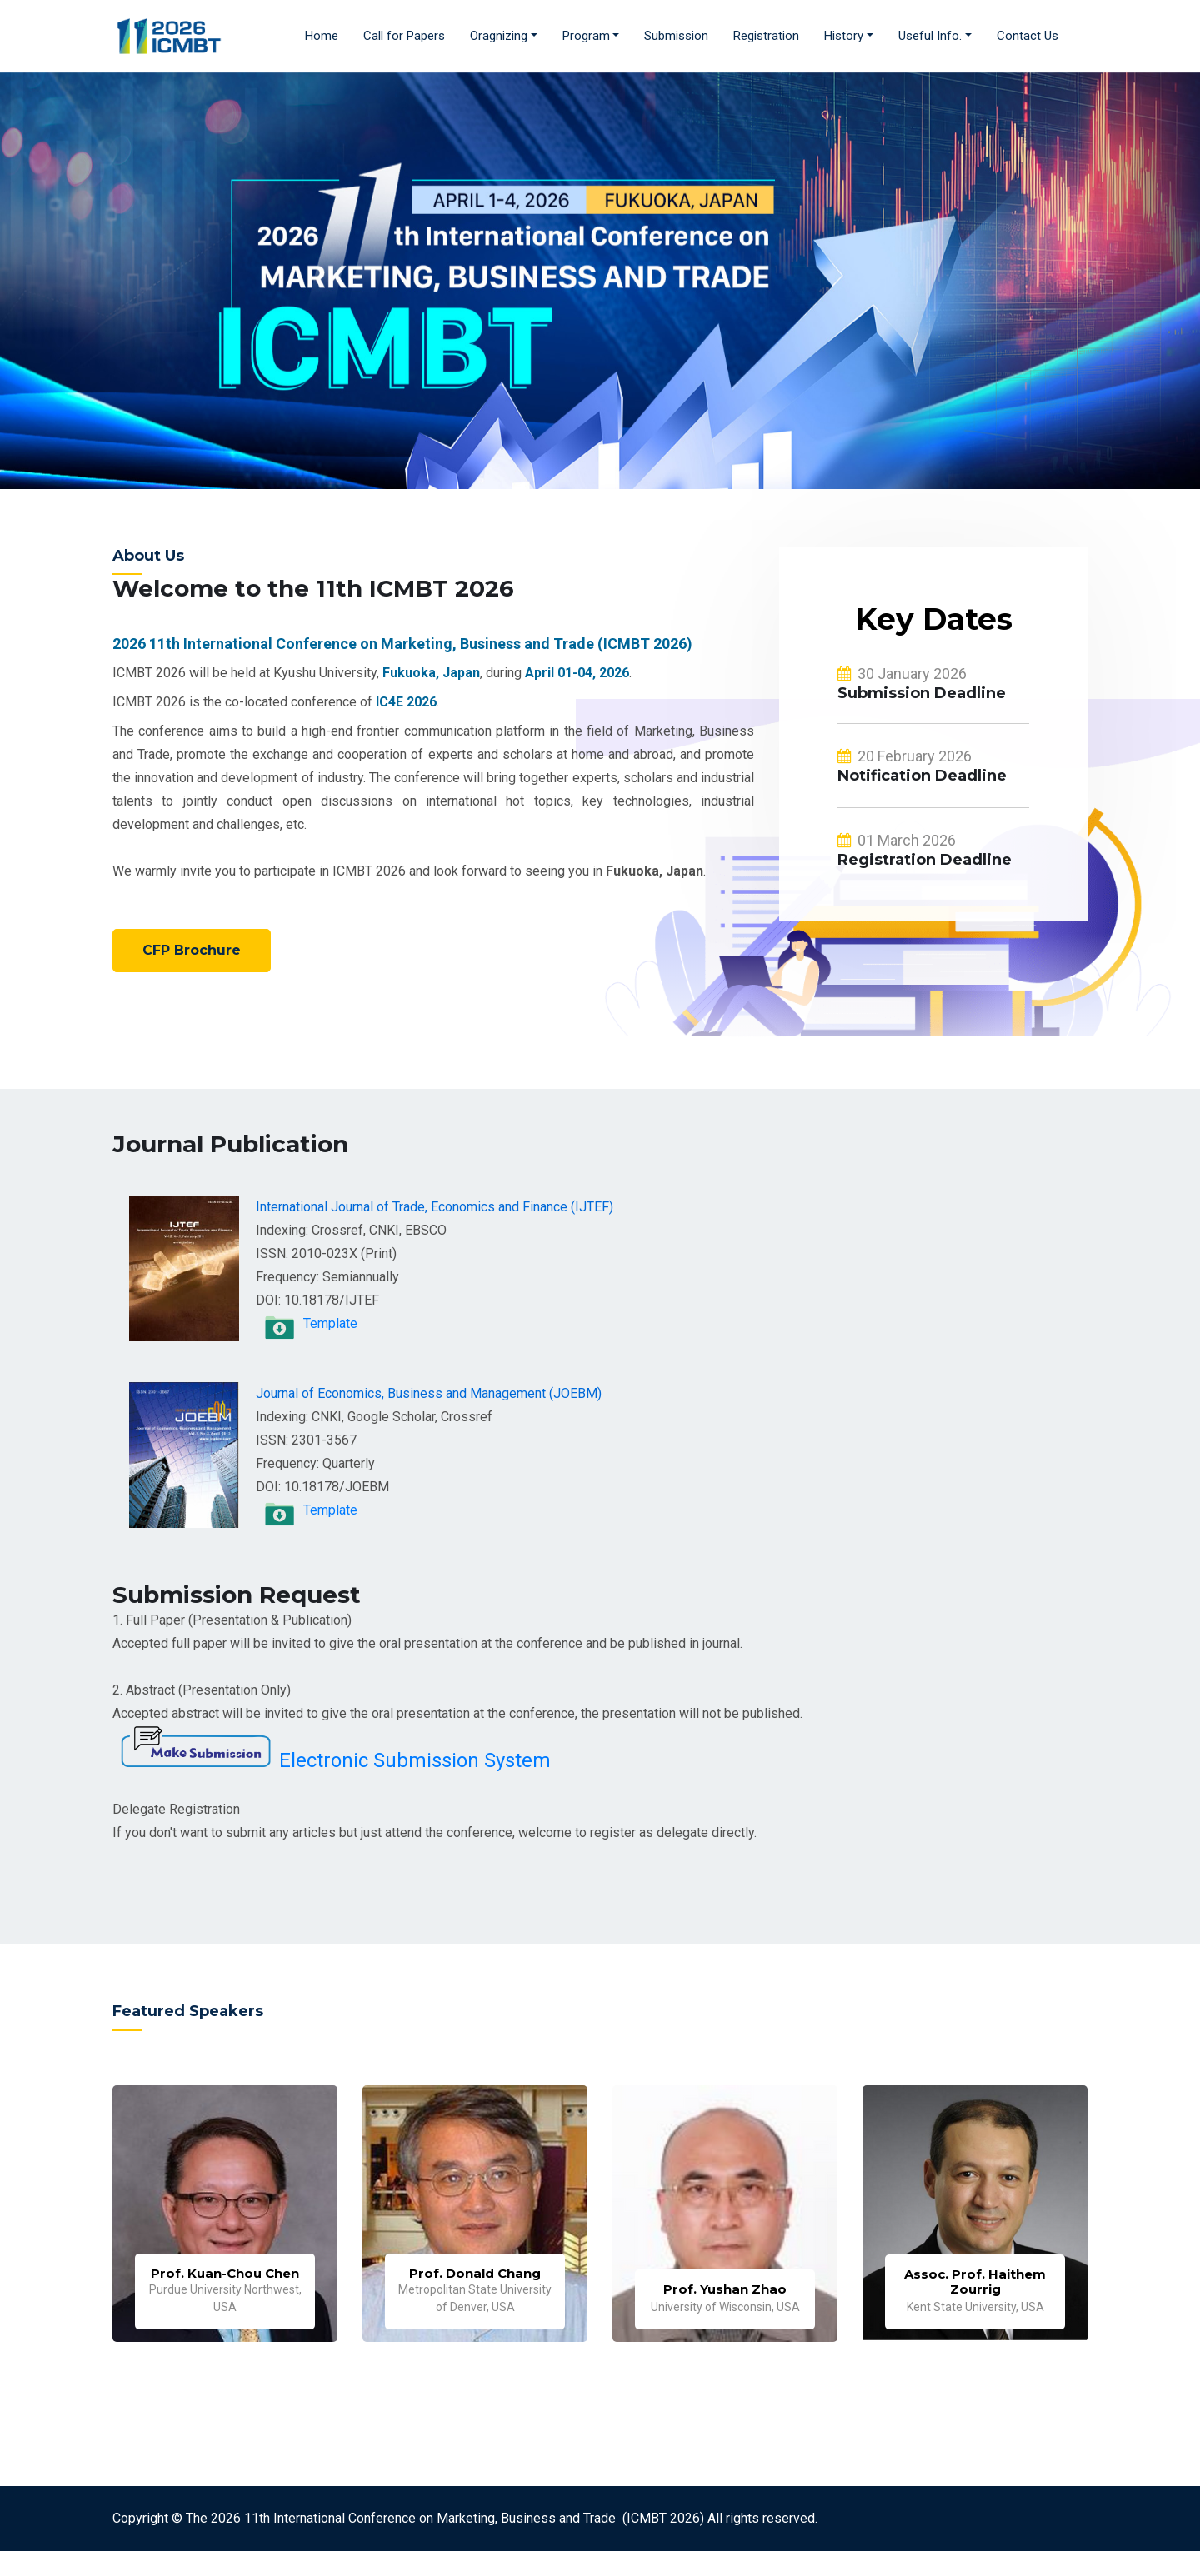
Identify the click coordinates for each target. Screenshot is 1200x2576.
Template (330, 1323)
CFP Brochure (191, 950)
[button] (504, 36)
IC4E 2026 (406, 702)
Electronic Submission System (415, 1760)
